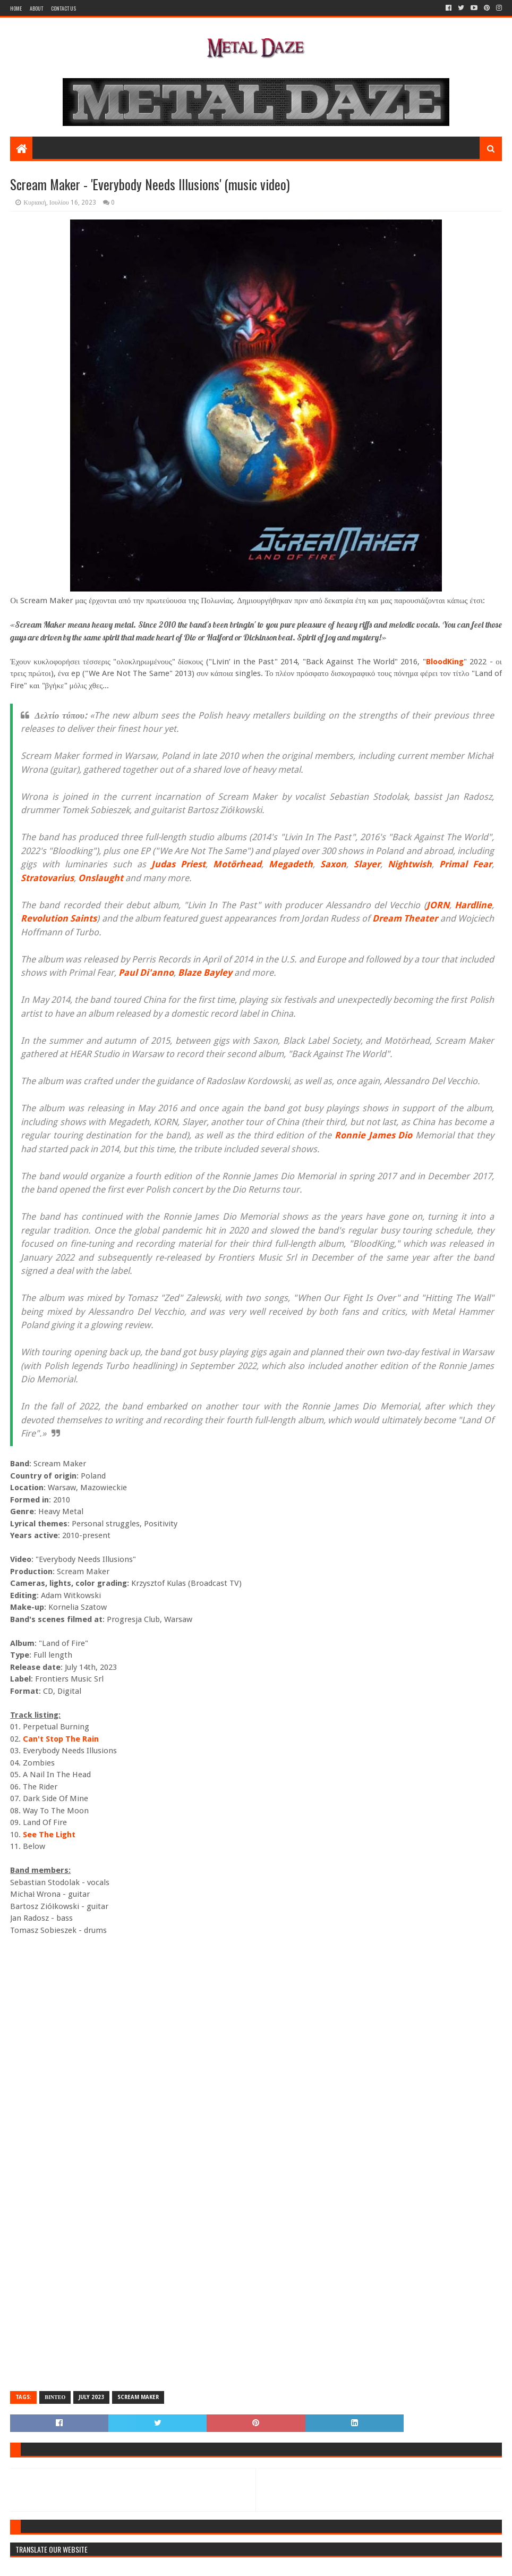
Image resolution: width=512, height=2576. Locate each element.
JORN (437, 905)
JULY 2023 (91, 2397)
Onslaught (100, 878)
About (36, 8)
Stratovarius (47, 878)
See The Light (49, 1834)
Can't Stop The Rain (61, 1739)
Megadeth (291, 864)
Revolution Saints (59, 918)
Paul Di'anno (146, 972)
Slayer (367, 864)
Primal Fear (465, 864)
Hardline (473, 905)
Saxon (333, 864)
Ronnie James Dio (373, 1135)
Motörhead (237, 864)
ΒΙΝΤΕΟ (55, 2397)
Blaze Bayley (205, 972)
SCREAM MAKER (138, 2397)
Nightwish (410, 864)
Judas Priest (178, 864)
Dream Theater (405, 918)
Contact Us (63, 8)
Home (16, 8)
